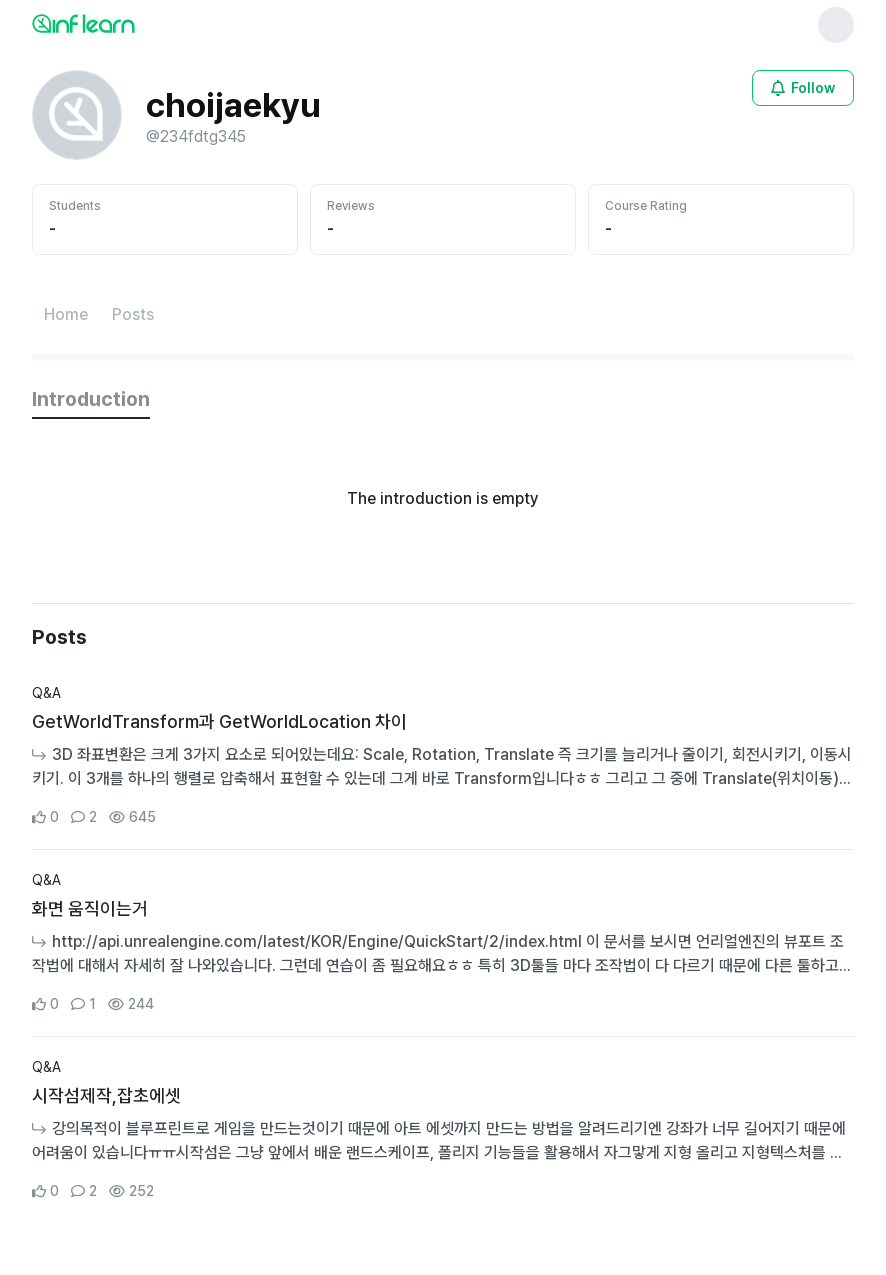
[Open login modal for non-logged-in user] (803, 88)
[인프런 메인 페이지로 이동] (132, 23)
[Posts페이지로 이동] (133, 315)
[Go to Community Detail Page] (443, 756)
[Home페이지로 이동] (66, 315)
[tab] (91, 400)
